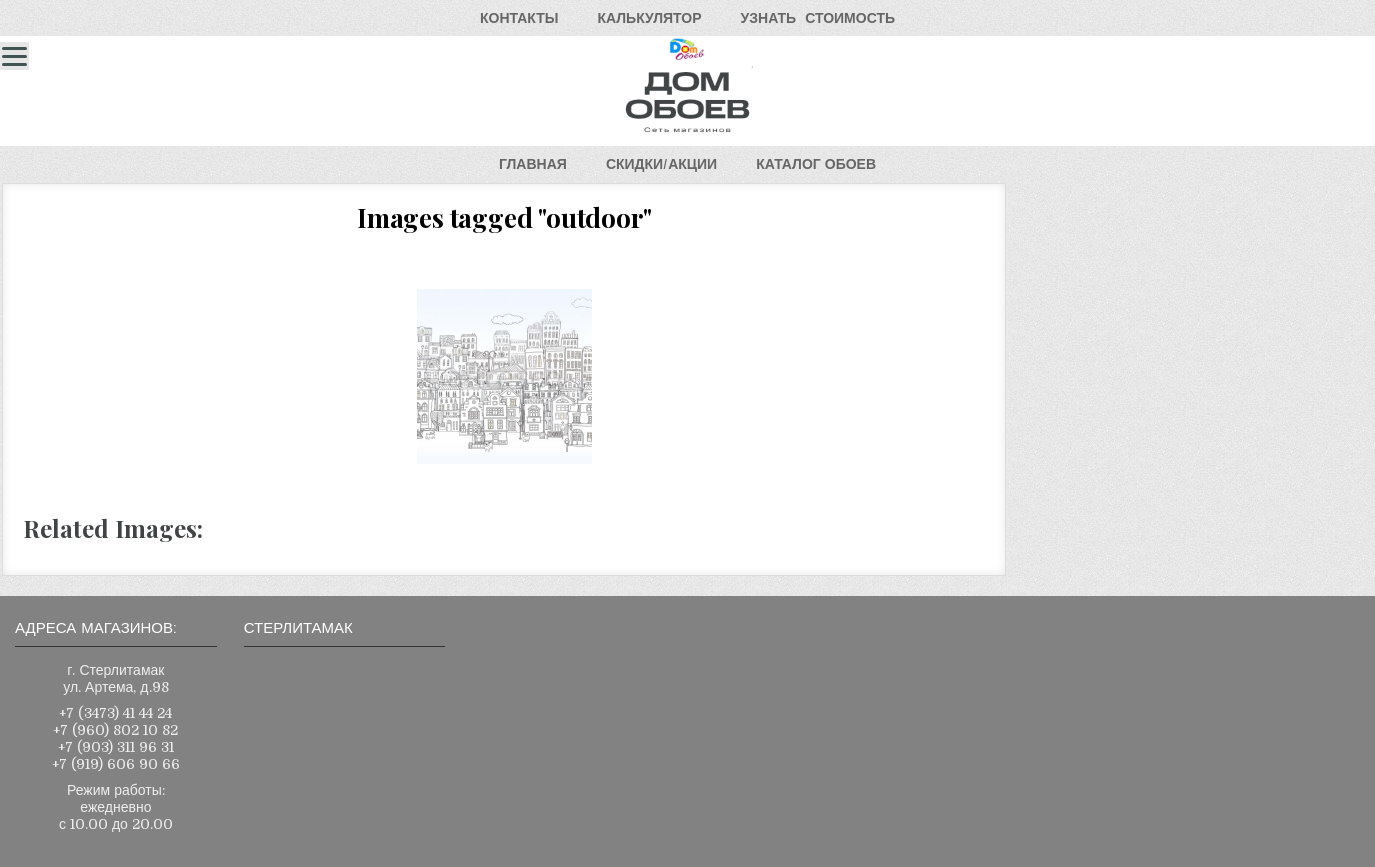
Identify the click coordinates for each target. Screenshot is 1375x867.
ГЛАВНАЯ (533, 164)
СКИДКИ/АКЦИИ (661, 164)
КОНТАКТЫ (519, 18)
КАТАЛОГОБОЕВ (816, 164)
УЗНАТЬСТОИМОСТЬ (818, 18)
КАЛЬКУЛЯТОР (649, 18)
